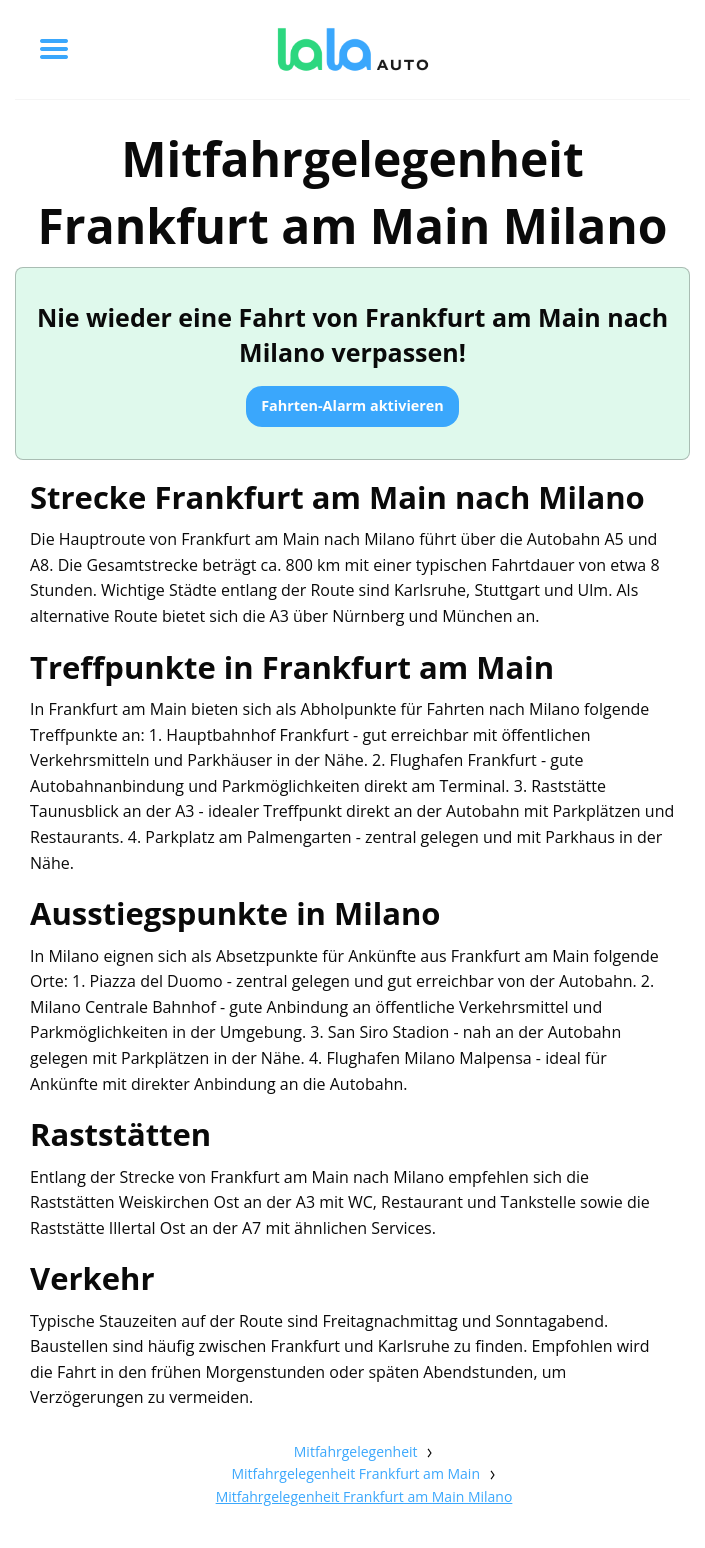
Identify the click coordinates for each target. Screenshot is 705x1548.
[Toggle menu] (54, 49)
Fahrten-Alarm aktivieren (352, 405)
